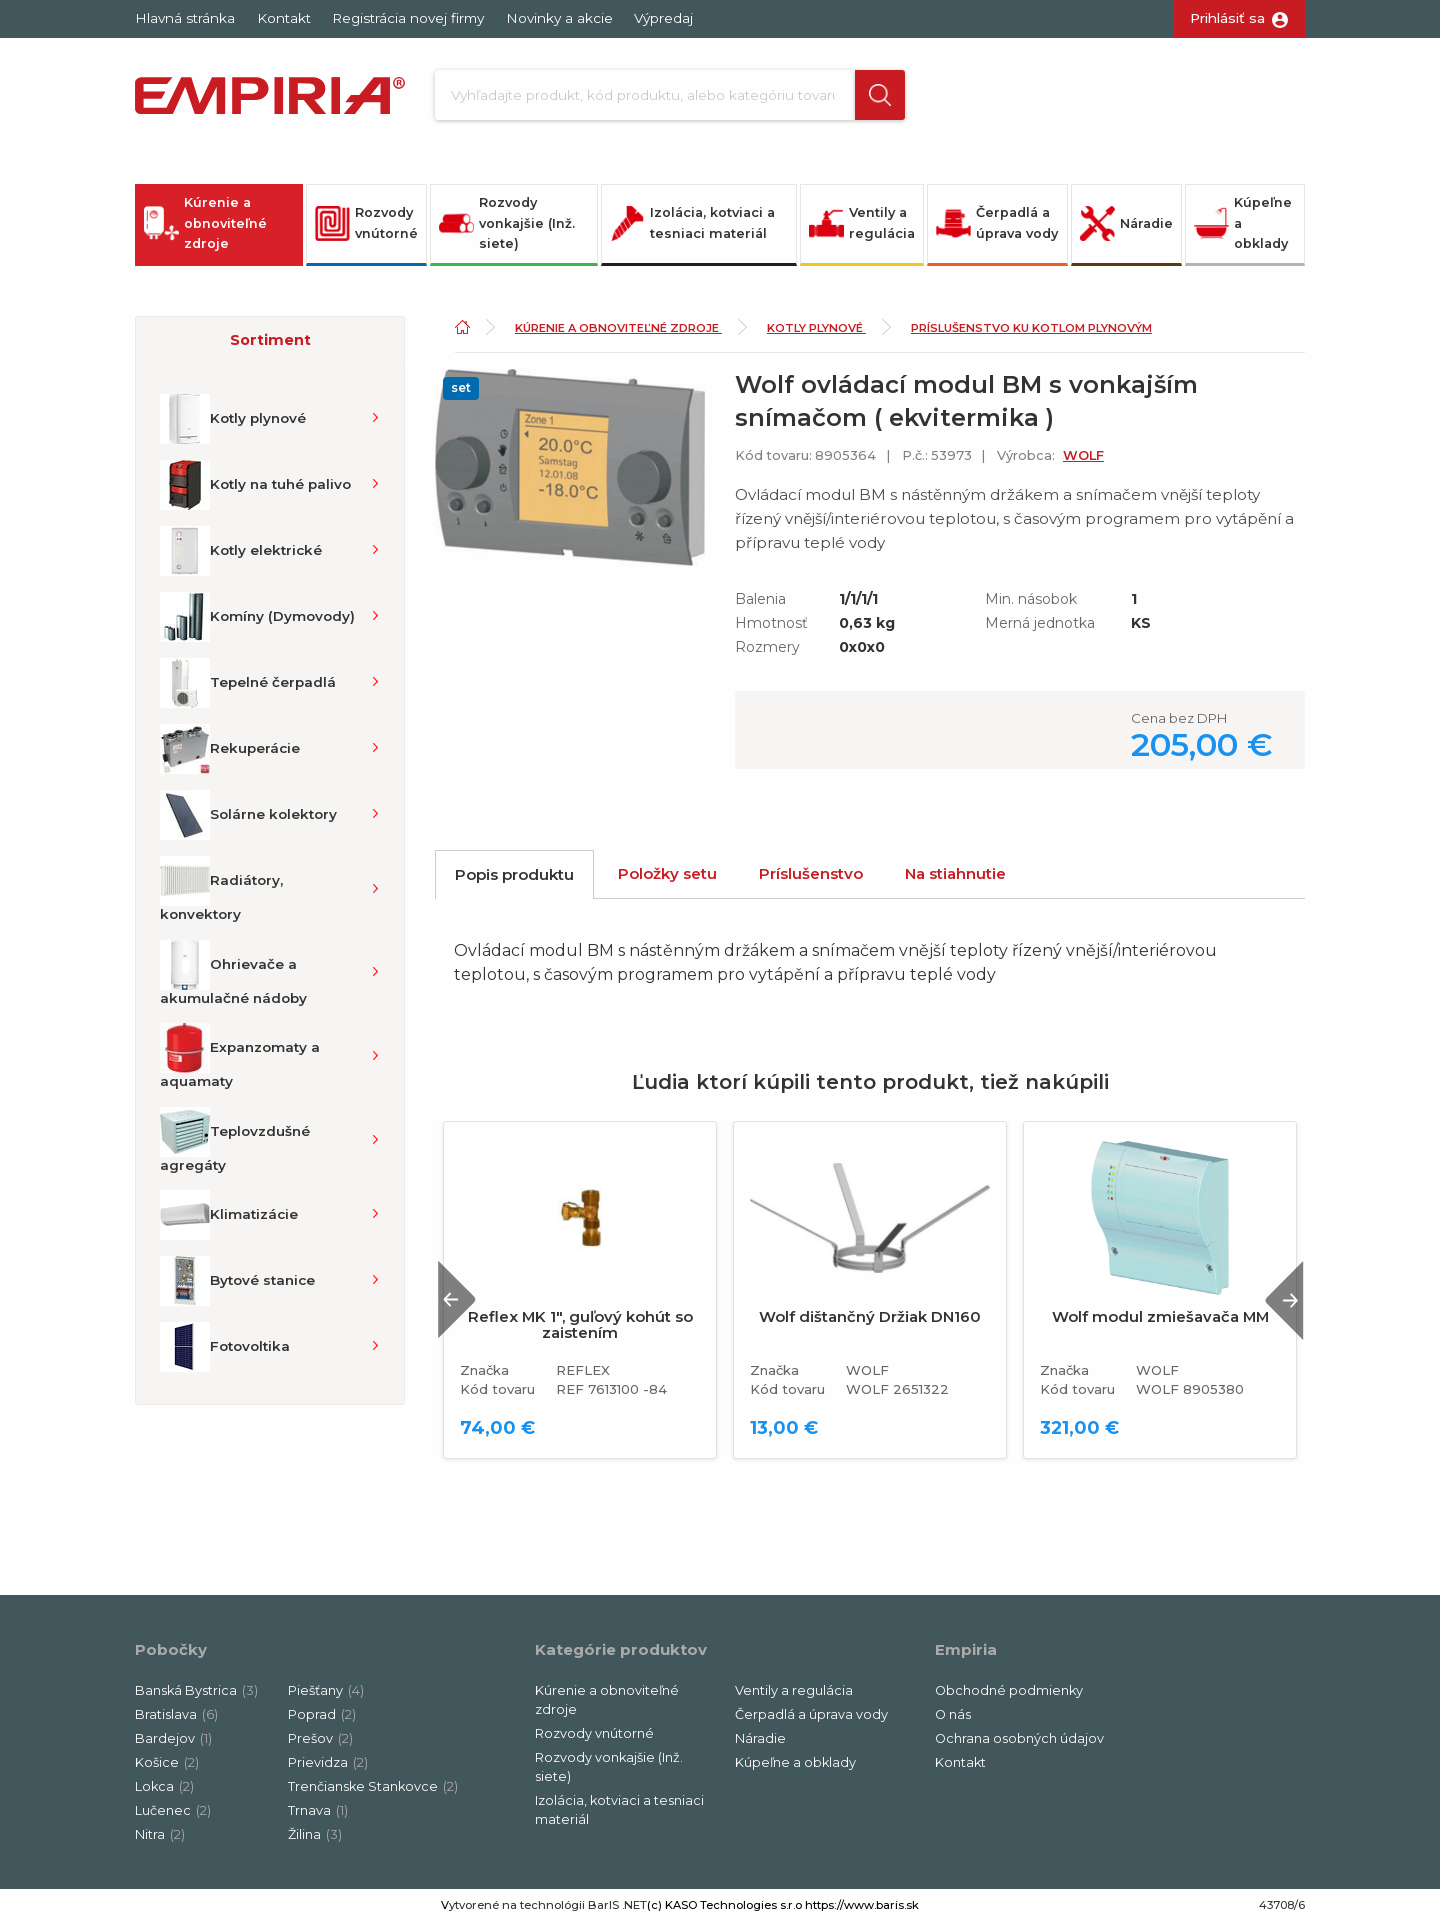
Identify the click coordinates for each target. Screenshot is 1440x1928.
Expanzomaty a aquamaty (240, 1062)
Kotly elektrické (241, 557)
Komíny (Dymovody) (257, 623)
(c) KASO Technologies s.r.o (724, 1911)
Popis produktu (514, 880)
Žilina (315, 1840)
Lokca (164, 1792)
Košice (167, 1768)
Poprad (322, 1720)
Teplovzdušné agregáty (235, 1146)
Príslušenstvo (811, 879)
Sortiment (270, 346)
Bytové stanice (237, 1287)
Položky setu (667, 879)
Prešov (320, 1744)
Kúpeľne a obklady (1243, 229)
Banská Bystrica (196, 1696)
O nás (953, 1720)
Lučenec (173, 1816)
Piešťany (326, 1696)
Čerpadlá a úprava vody (997, 229)
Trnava (318, 1816)
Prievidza (328, 1768)
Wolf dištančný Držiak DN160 (870, 1323)
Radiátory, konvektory (221, 895)
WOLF (1083, 461)
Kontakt (284, 18)
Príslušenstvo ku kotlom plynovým (1031, 334)
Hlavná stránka (185, 18)
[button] (863, 98)
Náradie (1126, 229)
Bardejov (173, 1744)
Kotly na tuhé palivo (255, 491)
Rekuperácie (230, 755)
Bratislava (176, 1720)
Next (1279, 1305)
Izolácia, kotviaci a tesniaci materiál (692, 229)
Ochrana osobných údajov (1019, 1744)
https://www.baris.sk (862, 1911)
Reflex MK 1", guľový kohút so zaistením (580, 1331)
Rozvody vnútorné (366, 229)
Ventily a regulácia (862, 229)
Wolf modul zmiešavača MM (1160, 1323)
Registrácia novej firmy (408, 18)
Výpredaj (663, 18)
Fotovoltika (225, 1353)
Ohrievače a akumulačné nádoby (233, 979)
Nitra (160, 1840)
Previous (463, 1305)
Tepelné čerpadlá (248, 689)
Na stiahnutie (955, 879)
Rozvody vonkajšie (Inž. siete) (507, 229)
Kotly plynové (233, 425)
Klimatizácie (229, 1221)
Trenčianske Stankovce (373, 1792)
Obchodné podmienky (1009, 1696)
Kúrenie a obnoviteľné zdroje (205, 229)
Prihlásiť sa (1227, 18)
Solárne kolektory (248, 821)
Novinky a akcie (559, 18)
